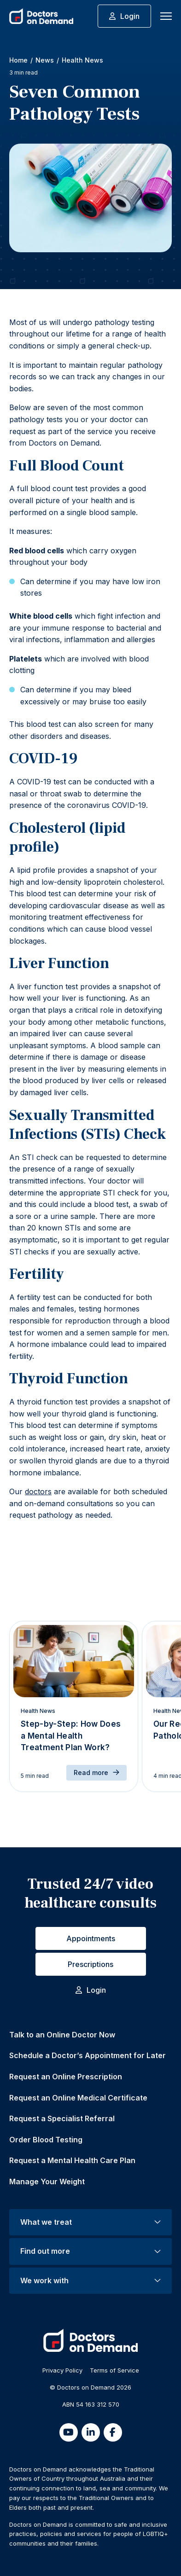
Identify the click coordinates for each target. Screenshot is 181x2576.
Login (124, 16)
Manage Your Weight (47, 2181)
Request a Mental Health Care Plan (72, 2160)
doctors (38, 1491)
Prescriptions (90, 1964)
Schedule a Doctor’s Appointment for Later (87, 2055)
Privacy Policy (62, 2370)
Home (18, 60)
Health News (82, 60)
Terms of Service (114, 2370)
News (44, 60)
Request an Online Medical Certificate (78, 2097)
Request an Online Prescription (65, 2076)
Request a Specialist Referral (62, 2118)
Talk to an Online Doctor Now (62, 2034)
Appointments (90, 1938)
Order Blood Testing (45, 2139)
